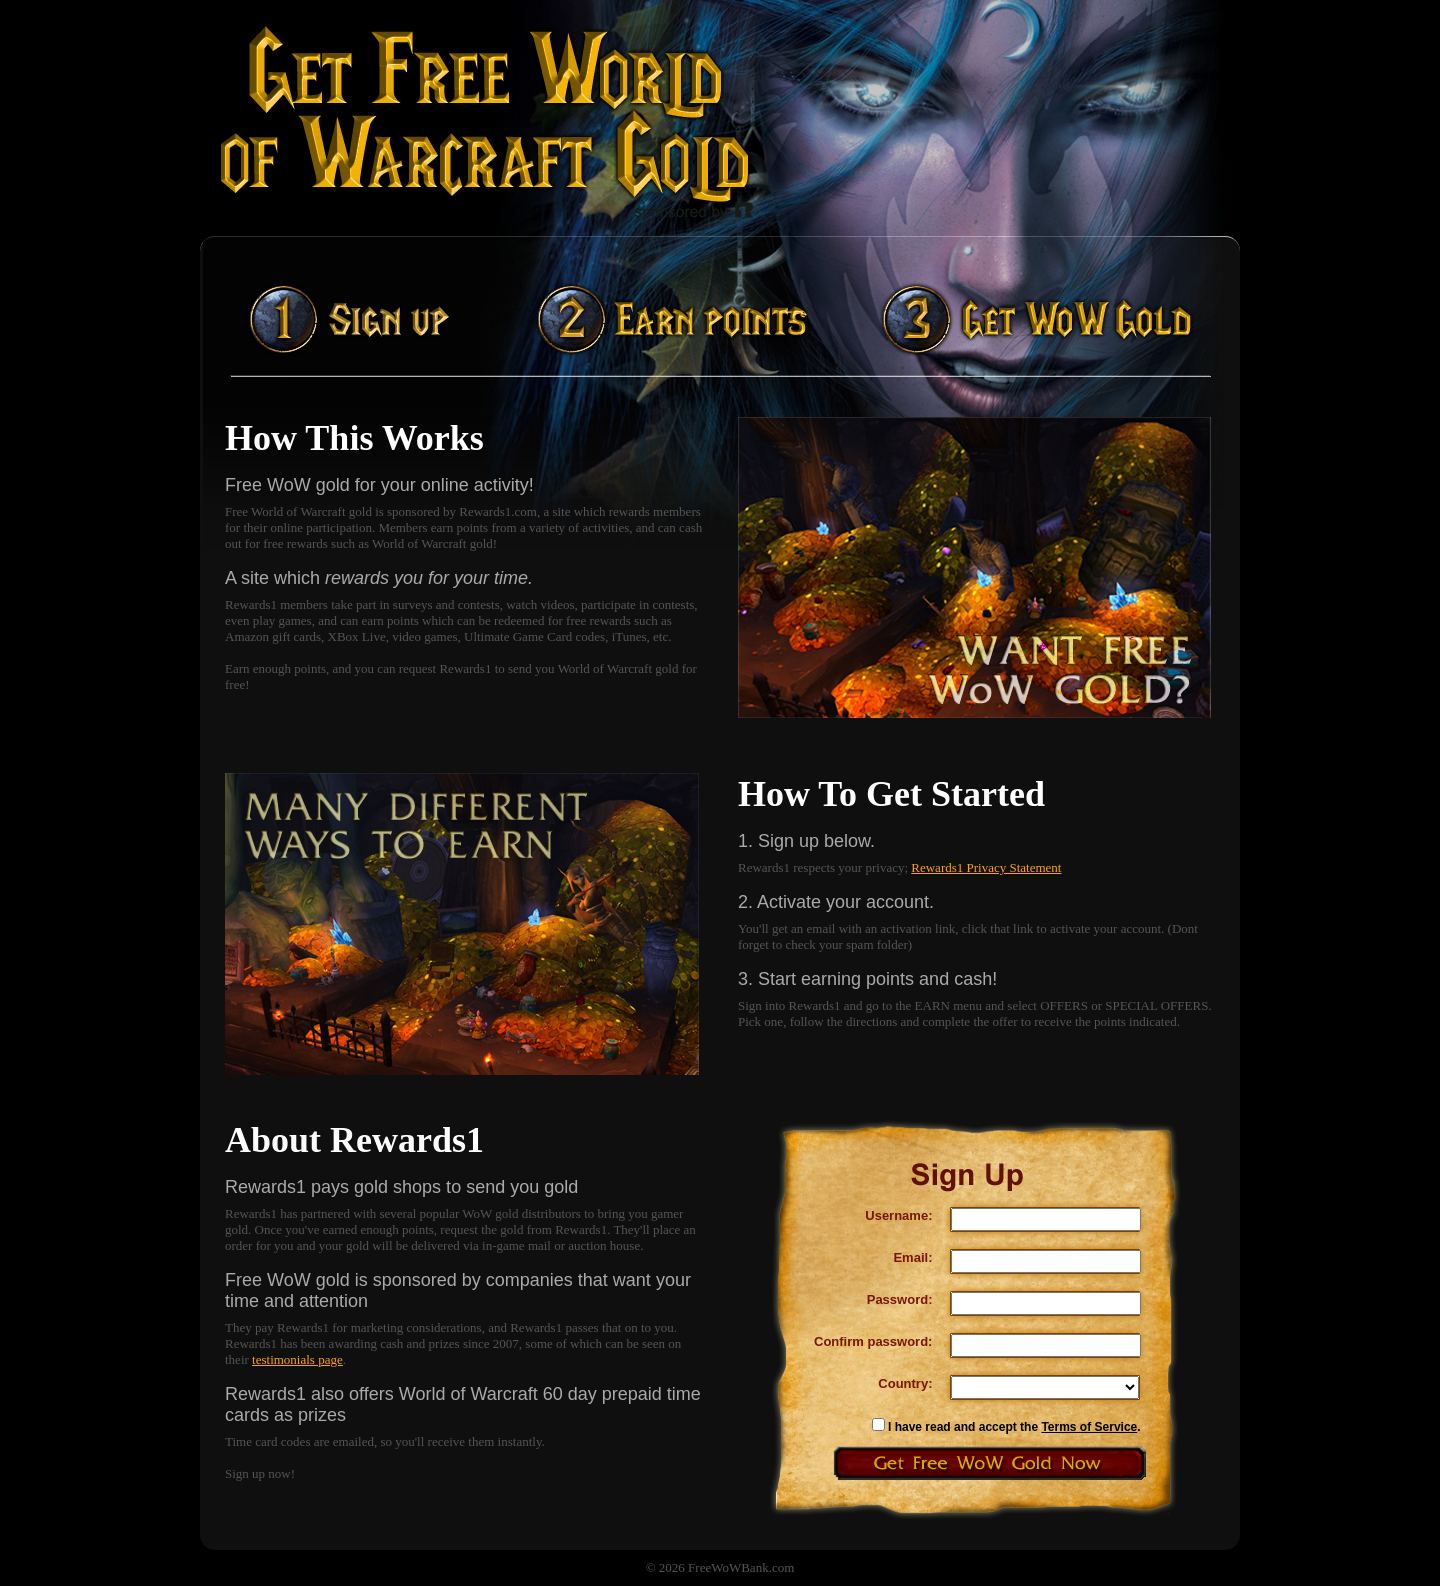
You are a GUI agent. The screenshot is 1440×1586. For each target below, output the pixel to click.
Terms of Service (1089, 1427)
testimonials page (297, 1359)
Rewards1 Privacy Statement (986, 867)
